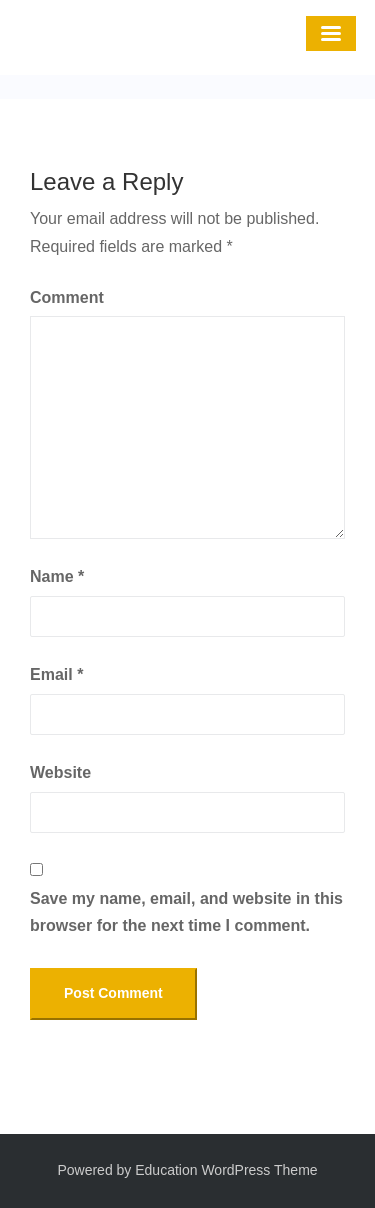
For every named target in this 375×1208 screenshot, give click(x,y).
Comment (67, 297)
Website (60, 772)
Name (57, 576)
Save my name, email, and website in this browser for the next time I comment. (186, 912)
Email (56, 674)
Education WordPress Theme (226, 1170)
